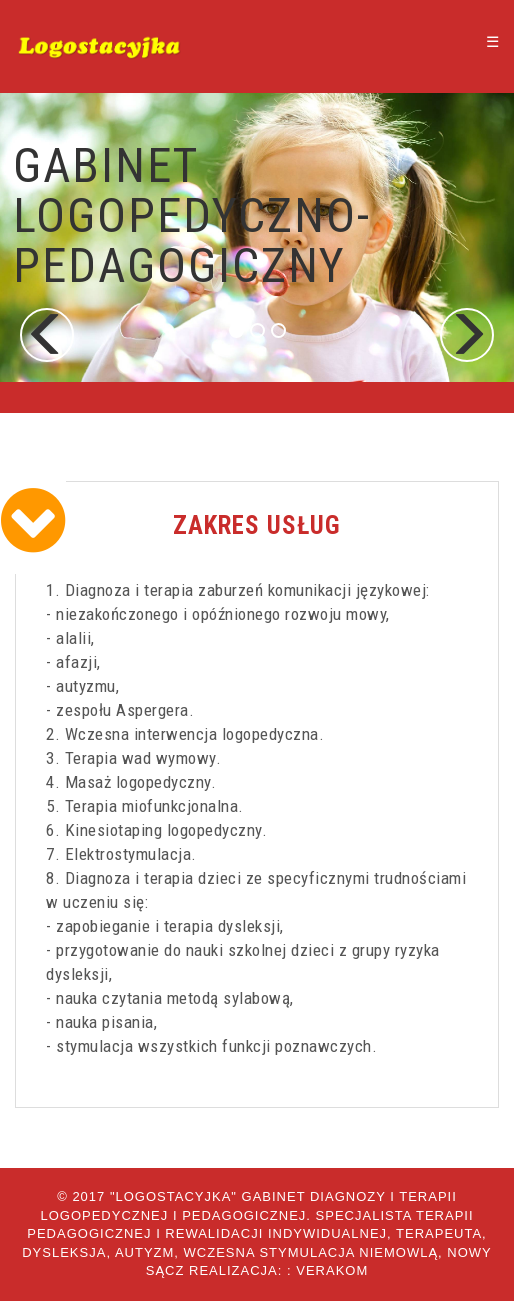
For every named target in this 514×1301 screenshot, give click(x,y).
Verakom (332, 1270)
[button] (47, 335)
